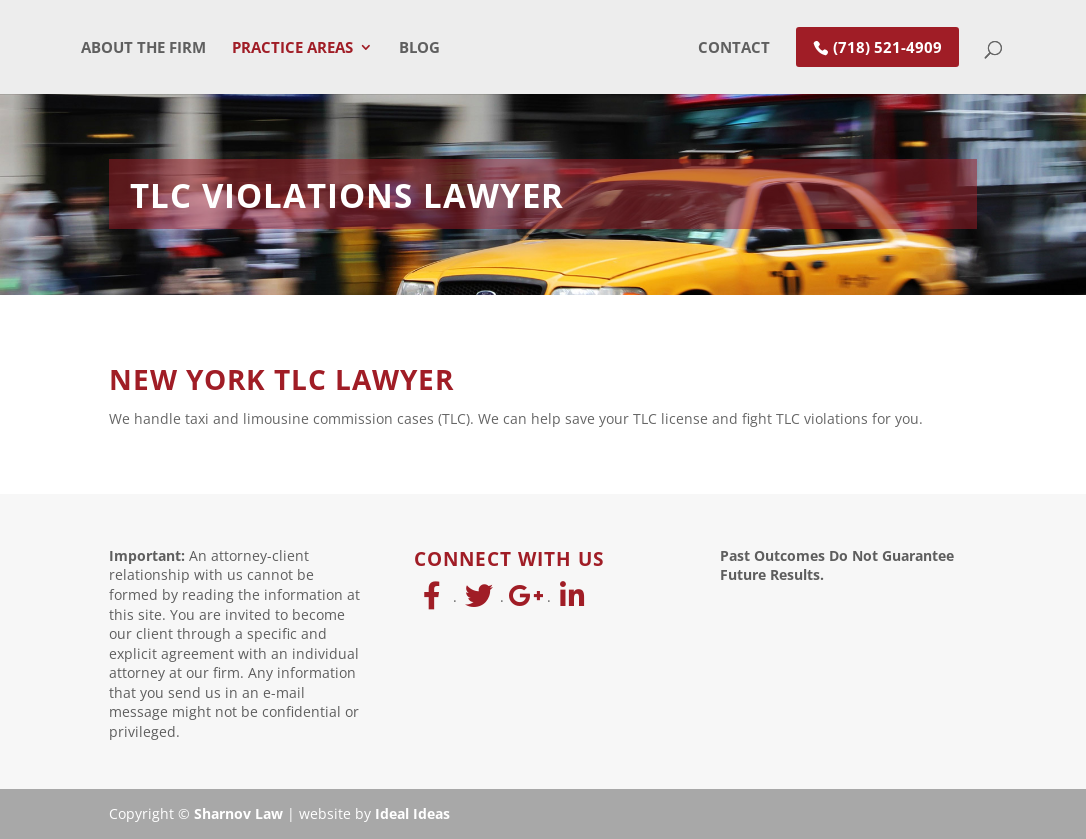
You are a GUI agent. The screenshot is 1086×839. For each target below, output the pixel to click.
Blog (419, 48)
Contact (734, 48)
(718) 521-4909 (887, 47)
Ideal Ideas (412, 813)
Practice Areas (292, 48)
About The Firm (143, 48)
